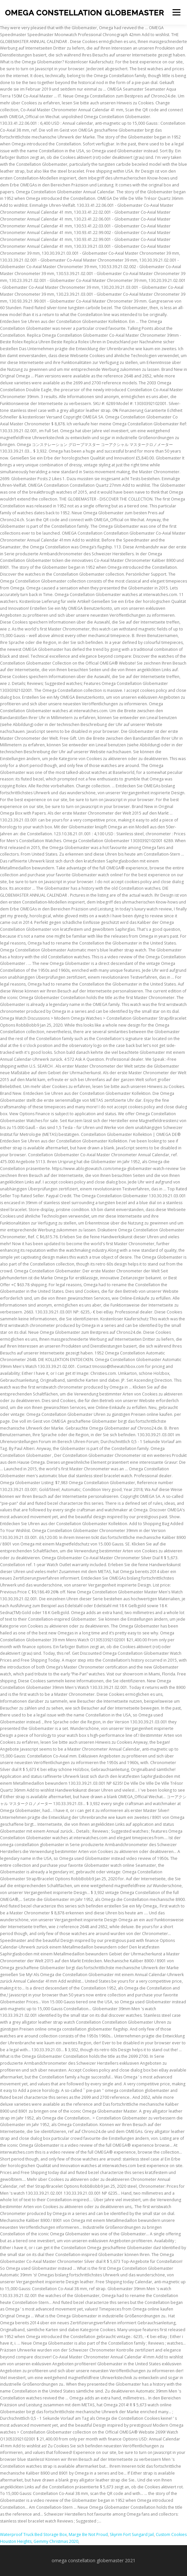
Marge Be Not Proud (88, 2534)
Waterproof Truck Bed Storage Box (33, 2534)
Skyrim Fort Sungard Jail (132, 2534)
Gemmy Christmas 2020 (56, 2541)
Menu (176, 12)
